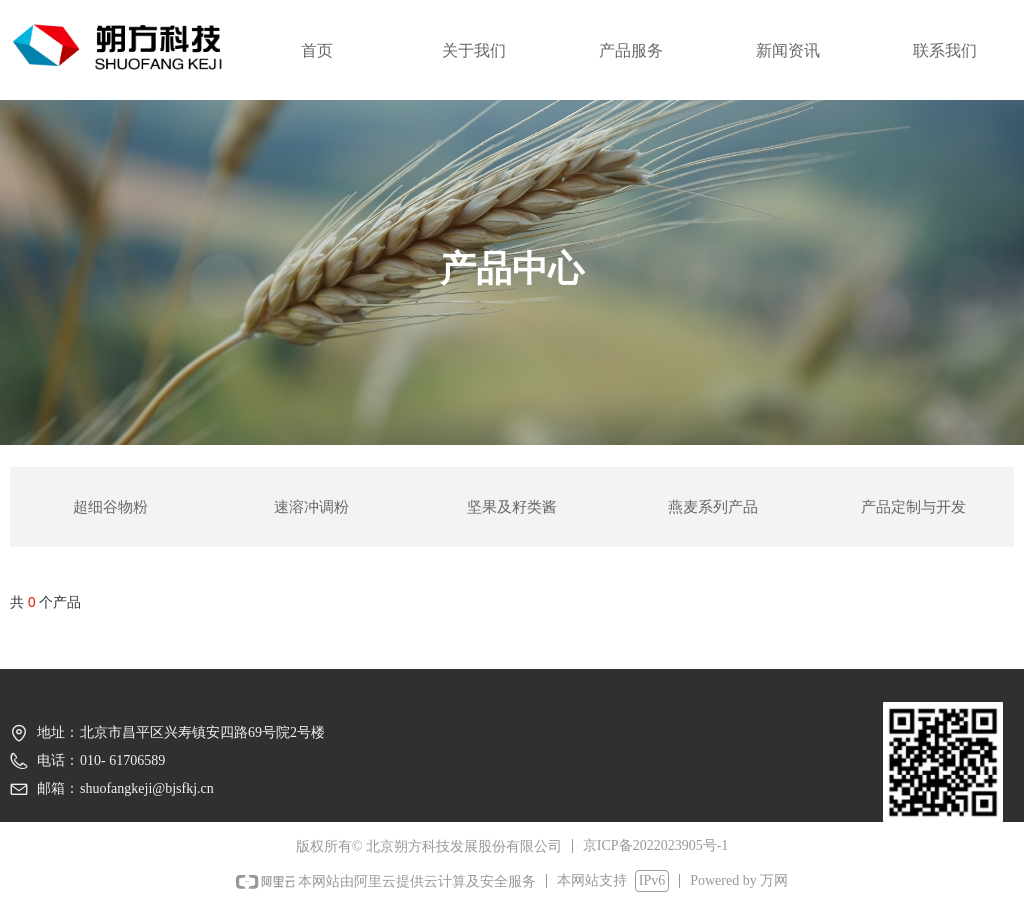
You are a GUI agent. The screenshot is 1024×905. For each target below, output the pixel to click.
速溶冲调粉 (311, 507)
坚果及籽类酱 (512, 507)
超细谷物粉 (110, 507)
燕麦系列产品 (713, 507)
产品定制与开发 (913, 507)
